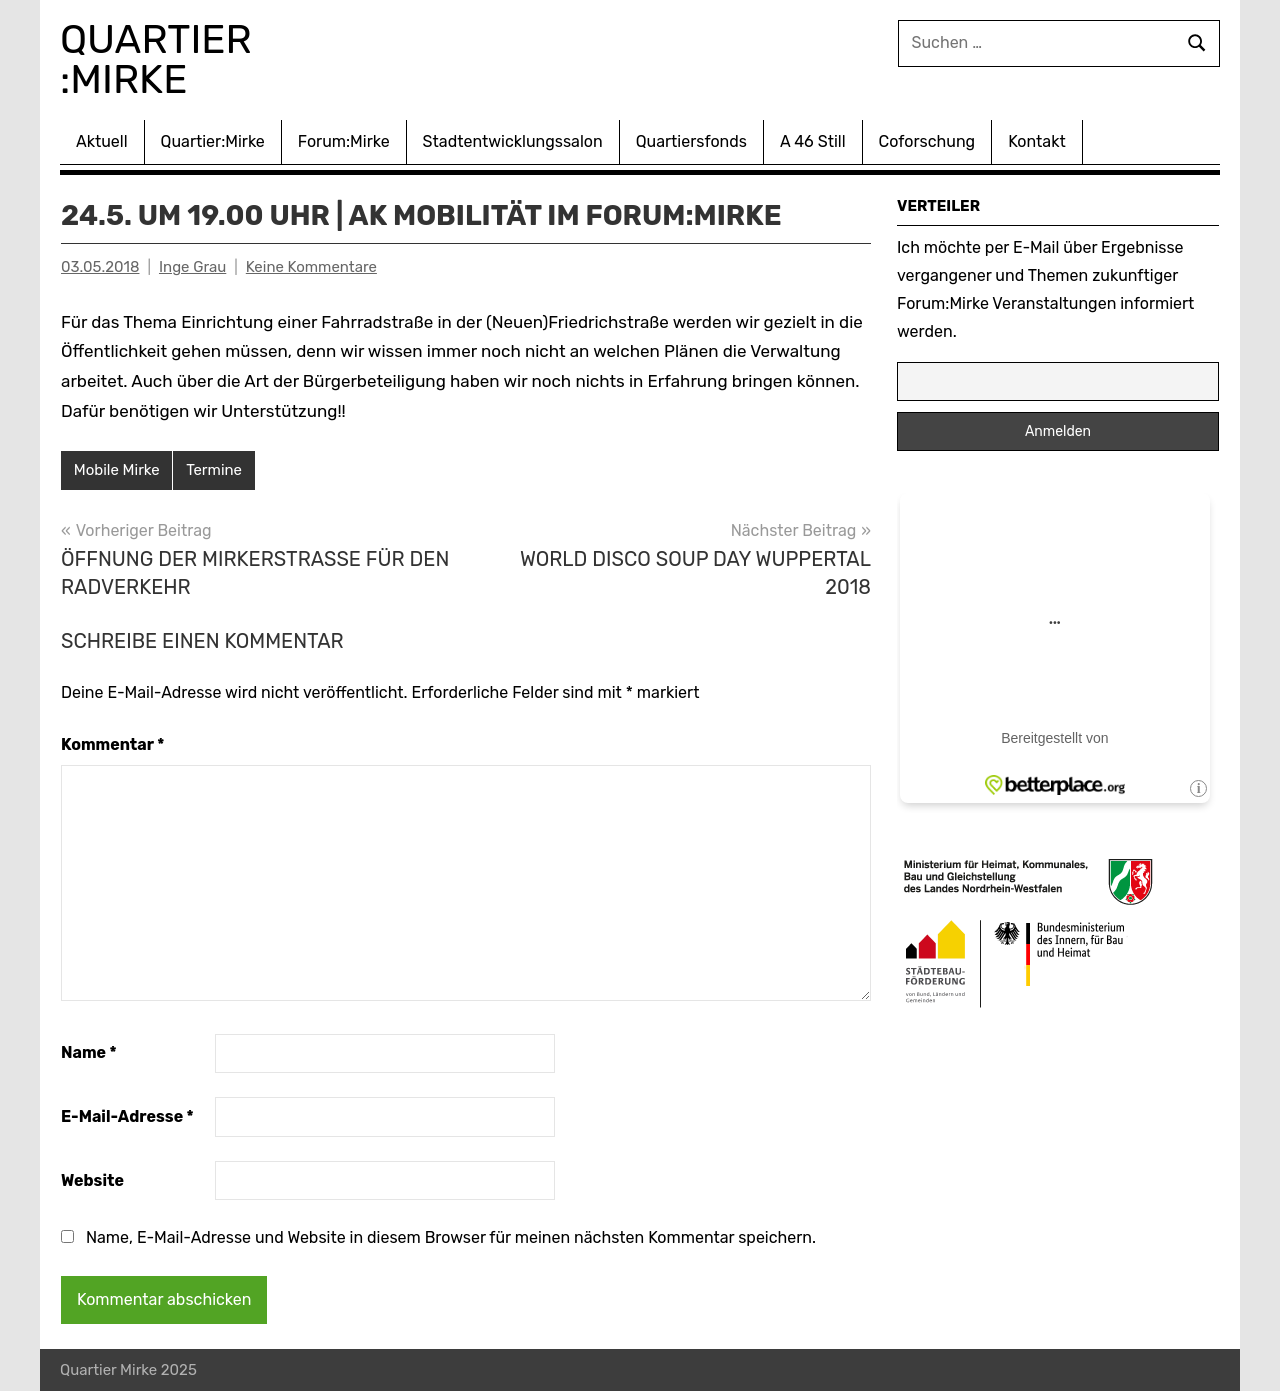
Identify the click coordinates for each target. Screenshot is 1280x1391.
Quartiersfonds (691, 141)
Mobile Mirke (117, 470)
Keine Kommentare (311, 267)
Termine (214, 470)
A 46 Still (813, 141)
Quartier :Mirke (161, 59)
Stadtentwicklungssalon (513, 141)
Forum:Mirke (344, 141)
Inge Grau (192, 267)
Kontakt (1037, 141)
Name (89, 1052)
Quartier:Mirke (213, 141)
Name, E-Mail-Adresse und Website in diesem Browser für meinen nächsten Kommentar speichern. (451, 1237)
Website (92, 1180)
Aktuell (102, 141)
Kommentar (112, 744)
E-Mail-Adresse (127, 1116)
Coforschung (927, 141)
